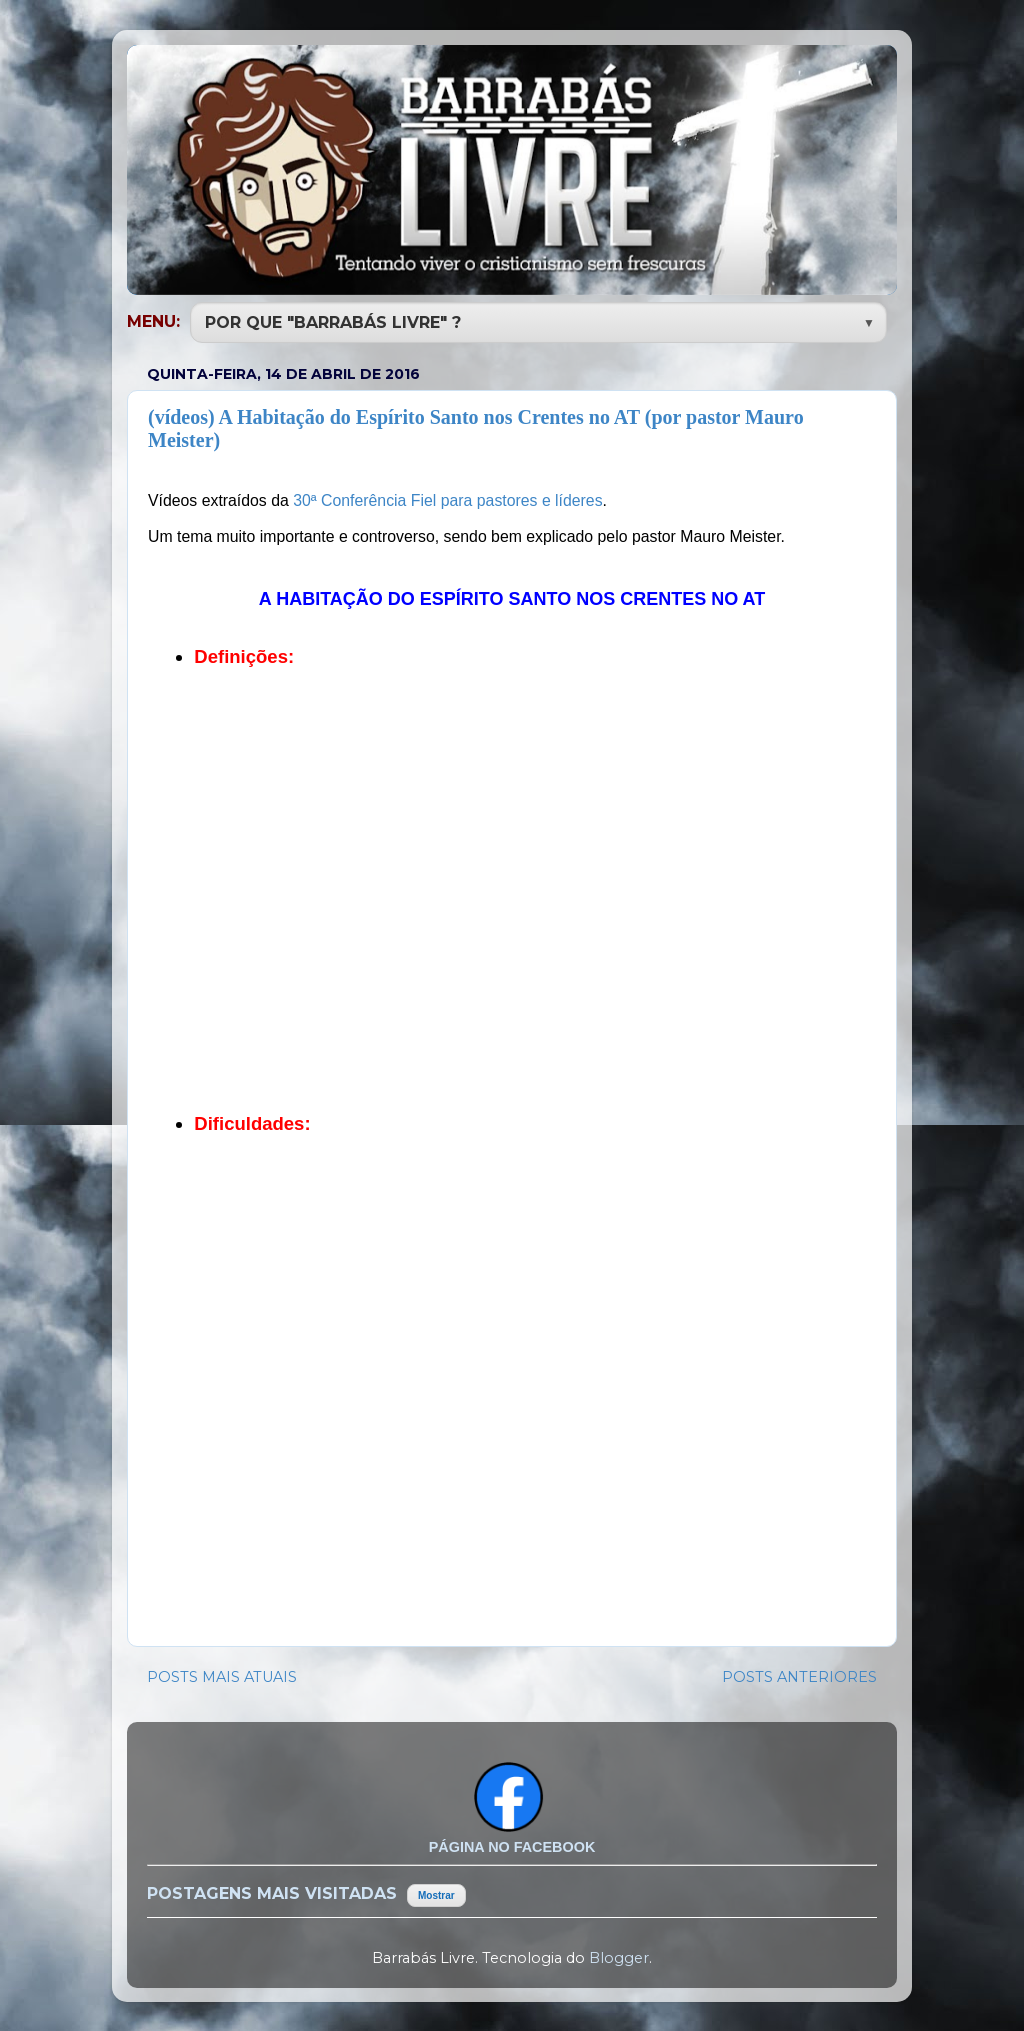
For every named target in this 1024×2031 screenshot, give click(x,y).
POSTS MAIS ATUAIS (222, 1675)
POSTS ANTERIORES (799, 1675)
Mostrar (436, 1893)
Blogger (619, 1956)
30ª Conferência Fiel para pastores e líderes (447, 498)
